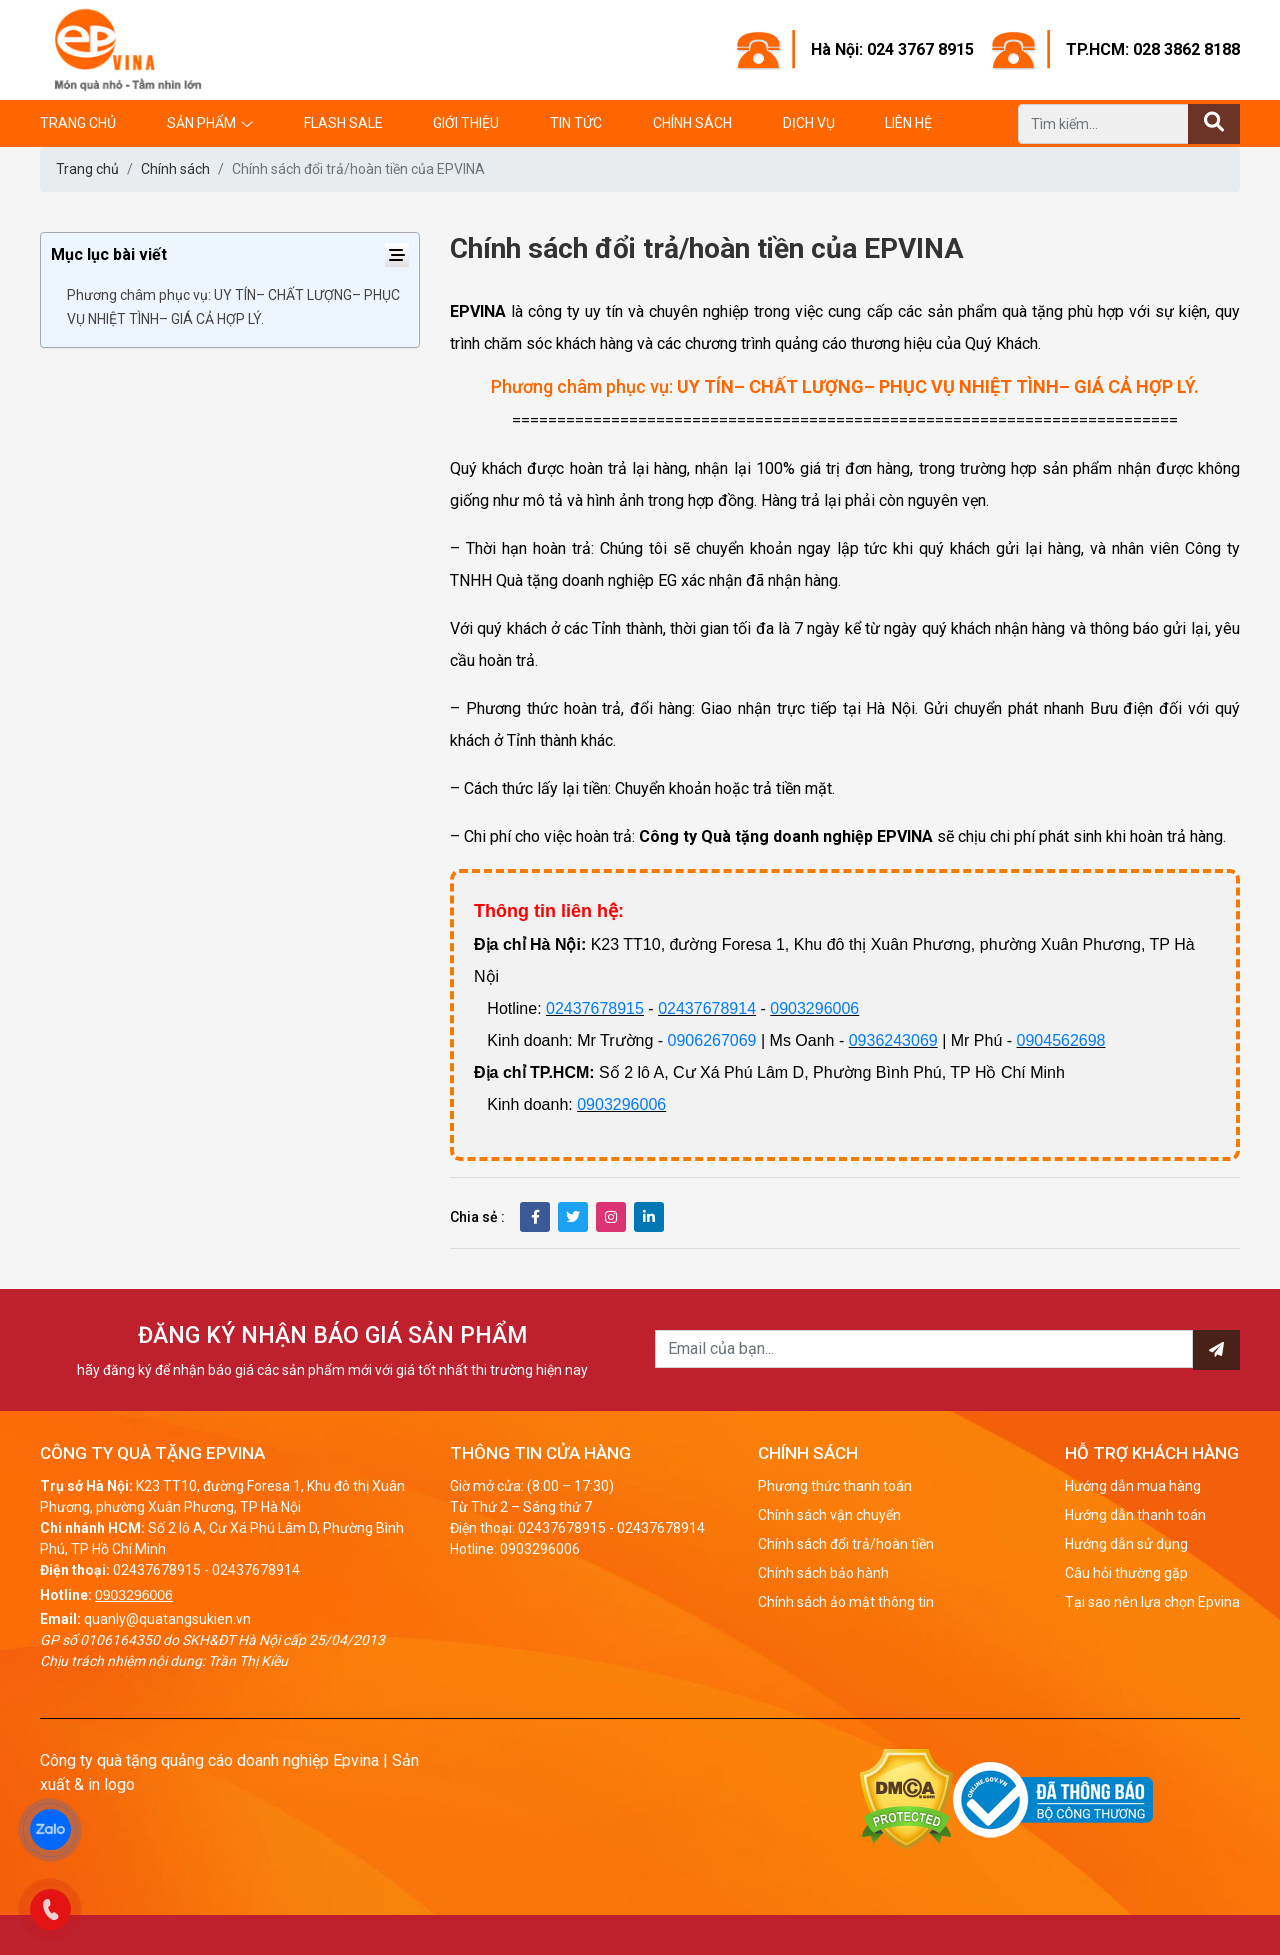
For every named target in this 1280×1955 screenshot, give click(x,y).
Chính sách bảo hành (823, 1573)
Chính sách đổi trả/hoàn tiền (846, 1544)
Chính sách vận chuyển (829, 1515)
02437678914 (707, 1008)
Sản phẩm (201, 123)
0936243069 (893, 1040)
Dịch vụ (809, 123)
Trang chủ (78, 123)
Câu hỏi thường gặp (1126, 1573)
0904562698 (1061, 1040)
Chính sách (692, 123)
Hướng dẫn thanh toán (1135, 1515)
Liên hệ (908, 123)
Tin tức (576, 123)
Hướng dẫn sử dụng (1126, 1544)
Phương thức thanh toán (835, 1486)
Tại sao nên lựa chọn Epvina (1152, 1602)
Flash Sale (343, 123)
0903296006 (814, 1008)
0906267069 (712, 1040)
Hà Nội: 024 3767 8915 (892, 49)
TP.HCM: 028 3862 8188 (1153, 49)
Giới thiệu (466, 123)
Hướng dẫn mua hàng (1133, 1486)
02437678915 (595, 1008)
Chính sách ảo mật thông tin (846, 1602)
